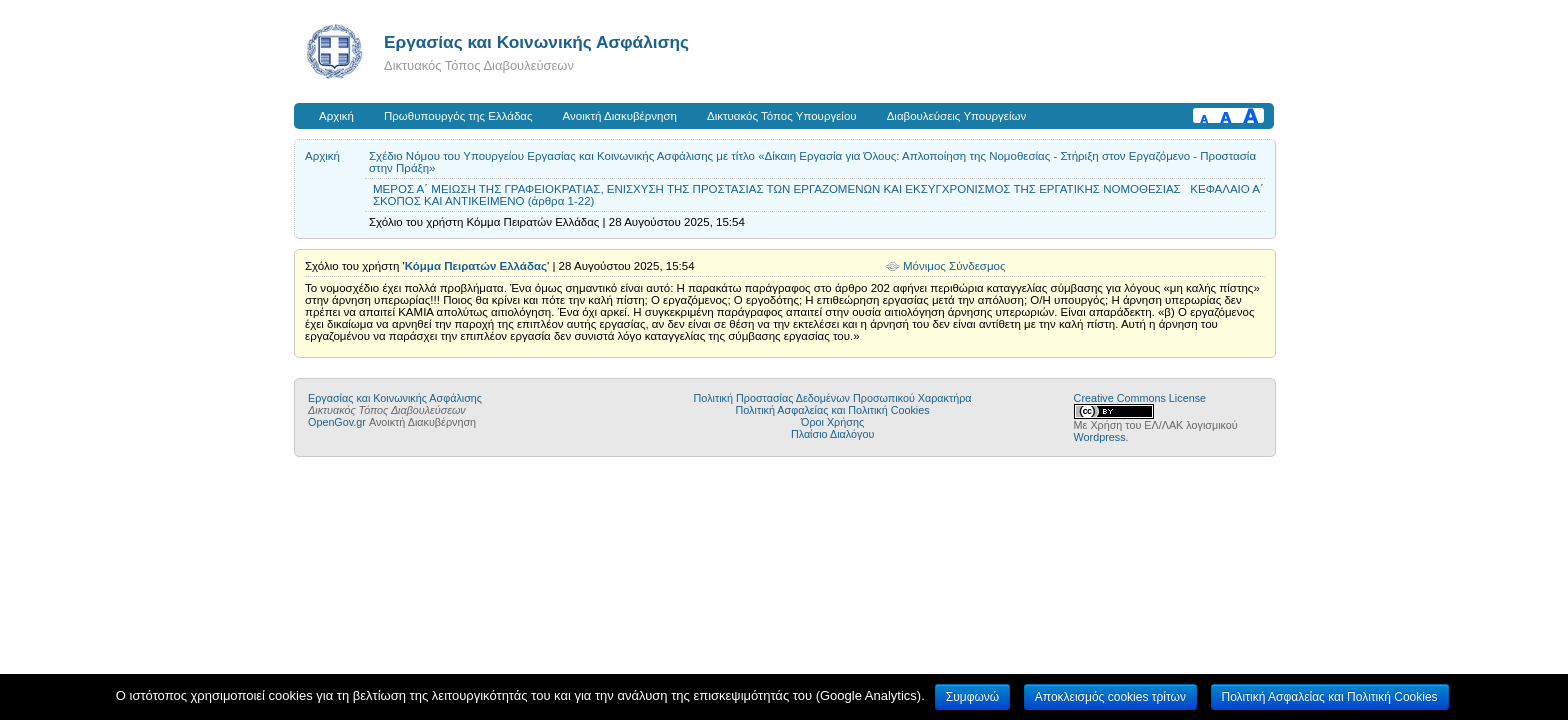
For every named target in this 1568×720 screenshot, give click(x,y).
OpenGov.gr (337, 422)
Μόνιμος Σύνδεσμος (954, 266)
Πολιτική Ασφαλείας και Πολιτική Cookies (833, 410)
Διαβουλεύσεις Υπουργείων (957, 116)
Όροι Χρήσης (832, 422)
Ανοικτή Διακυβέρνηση (620, 116)
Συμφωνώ (972, 697)
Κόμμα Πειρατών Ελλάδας (476, 266)
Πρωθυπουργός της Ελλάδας (458, 116)
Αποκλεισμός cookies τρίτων (1110, 697)
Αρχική (336, 116)
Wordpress (1100, 437)
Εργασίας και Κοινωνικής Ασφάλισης (536, 42)
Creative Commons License (1140, 398)
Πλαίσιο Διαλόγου (832, 434)
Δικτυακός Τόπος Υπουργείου (782, 116)
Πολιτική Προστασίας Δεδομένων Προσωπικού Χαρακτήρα (833, 398)
